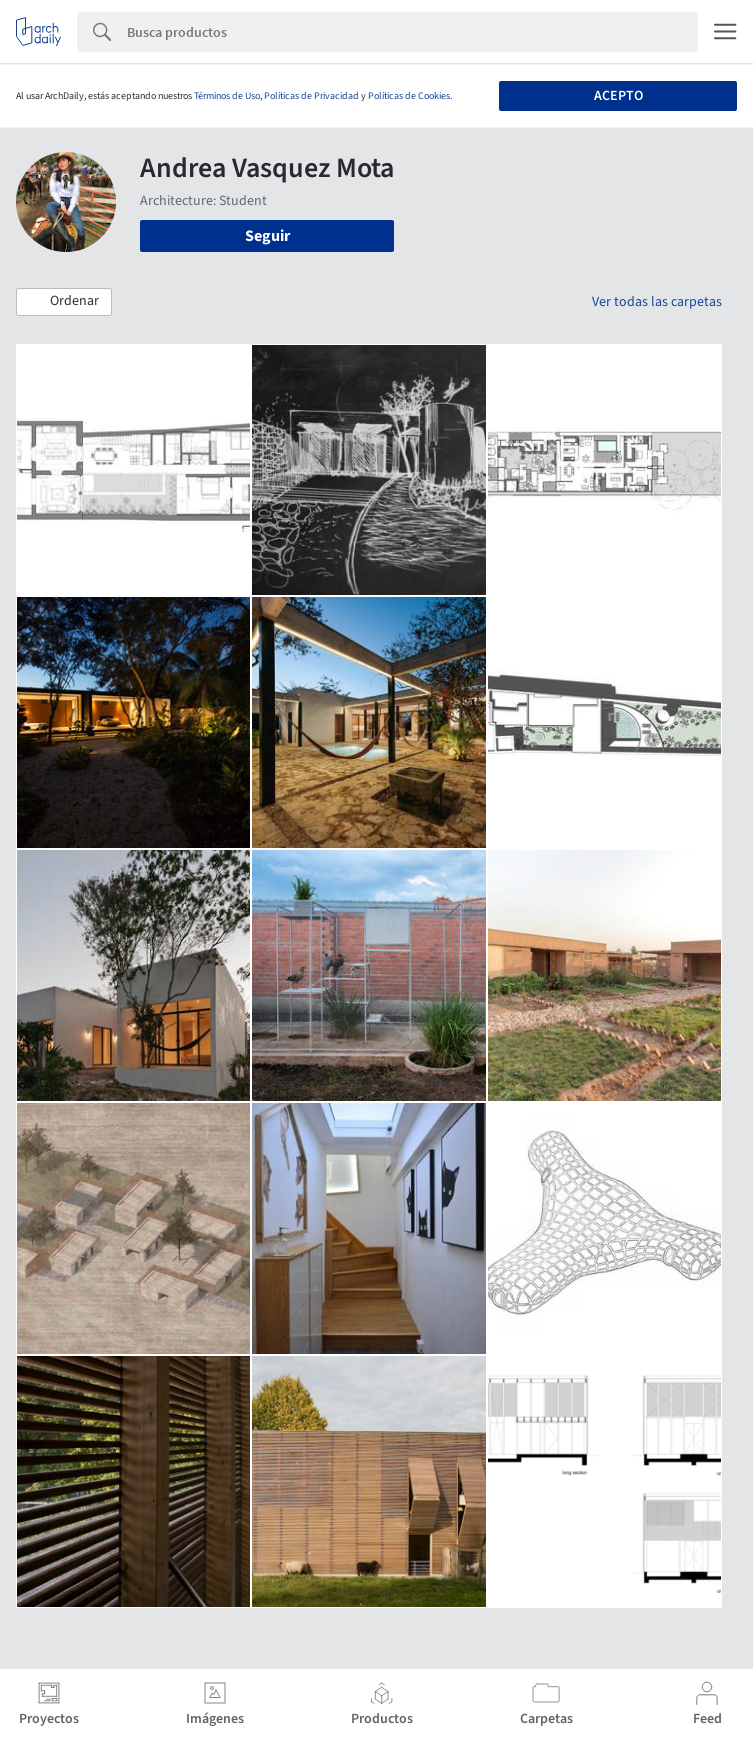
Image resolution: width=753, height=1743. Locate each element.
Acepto (618, 96)
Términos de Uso (227, 96)
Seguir (267, 236)
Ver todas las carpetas (657, 302)
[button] (64, 302)
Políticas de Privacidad (311, 96)
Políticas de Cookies (409, 96)
